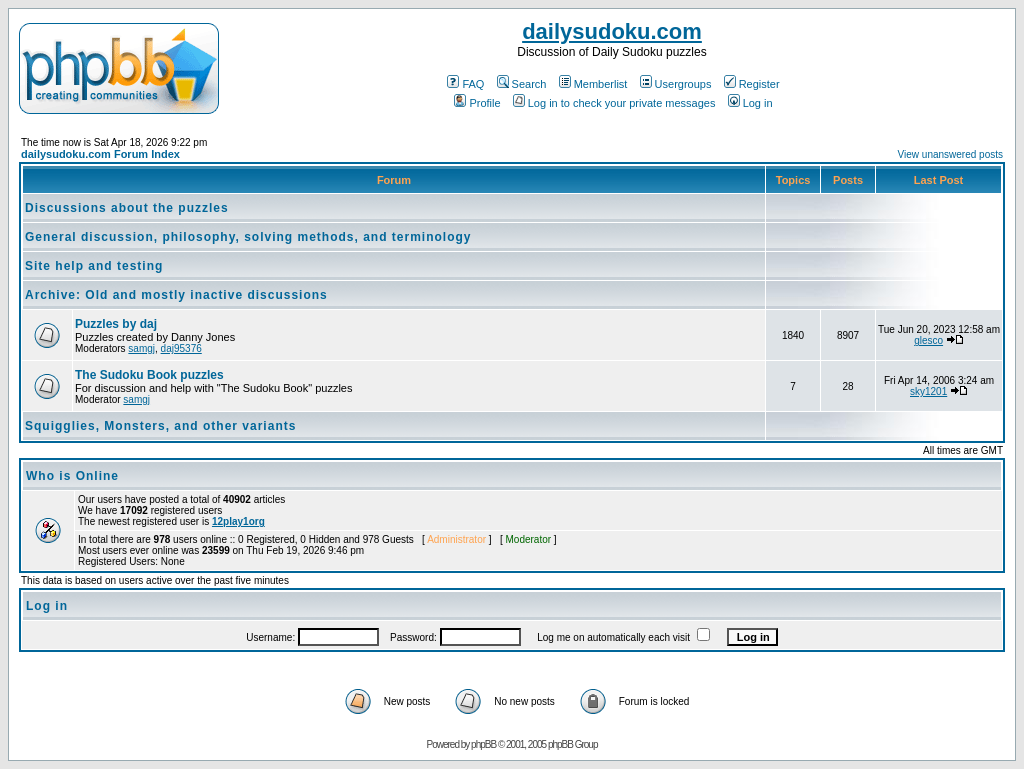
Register (752, 84)
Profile (477, 103)
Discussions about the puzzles (127, 208)
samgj (141, 348)
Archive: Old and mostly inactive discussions (176, 295)
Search (522, 84)
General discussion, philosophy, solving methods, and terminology (248, 237)
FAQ (465, 84)
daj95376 (181, 348)
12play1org (238, 521)
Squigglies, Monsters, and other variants (160, 426)
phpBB (483, 744)
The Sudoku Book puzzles (149, 375)
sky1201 (928, 391)
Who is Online (72, 476)
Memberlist (593, 84)
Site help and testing (94, 266)
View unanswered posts (950, 154)
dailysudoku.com (612, 31)
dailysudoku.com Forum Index (100, 154)
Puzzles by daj (116, 324)
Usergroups (676, 84)
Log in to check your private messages (614, 103)
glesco (928, 340)
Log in (750, 103)
